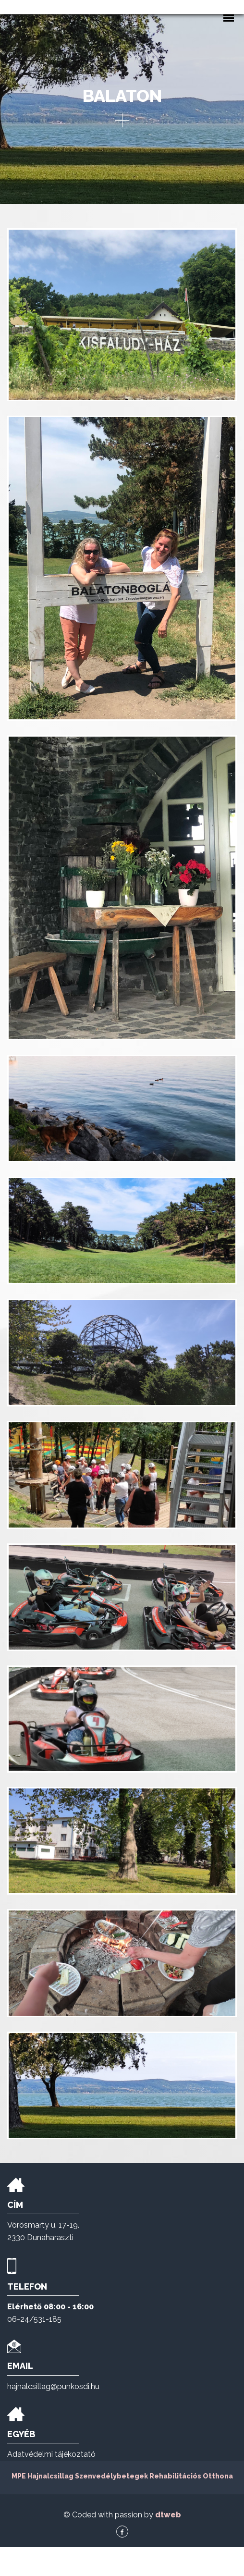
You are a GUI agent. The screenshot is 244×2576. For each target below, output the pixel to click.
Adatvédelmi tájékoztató (51, 2483)
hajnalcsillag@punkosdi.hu (53, 2415)
